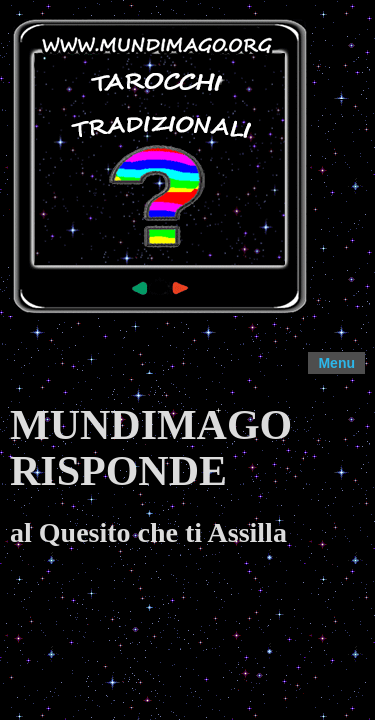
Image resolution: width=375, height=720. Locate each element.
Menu (336, 363)
